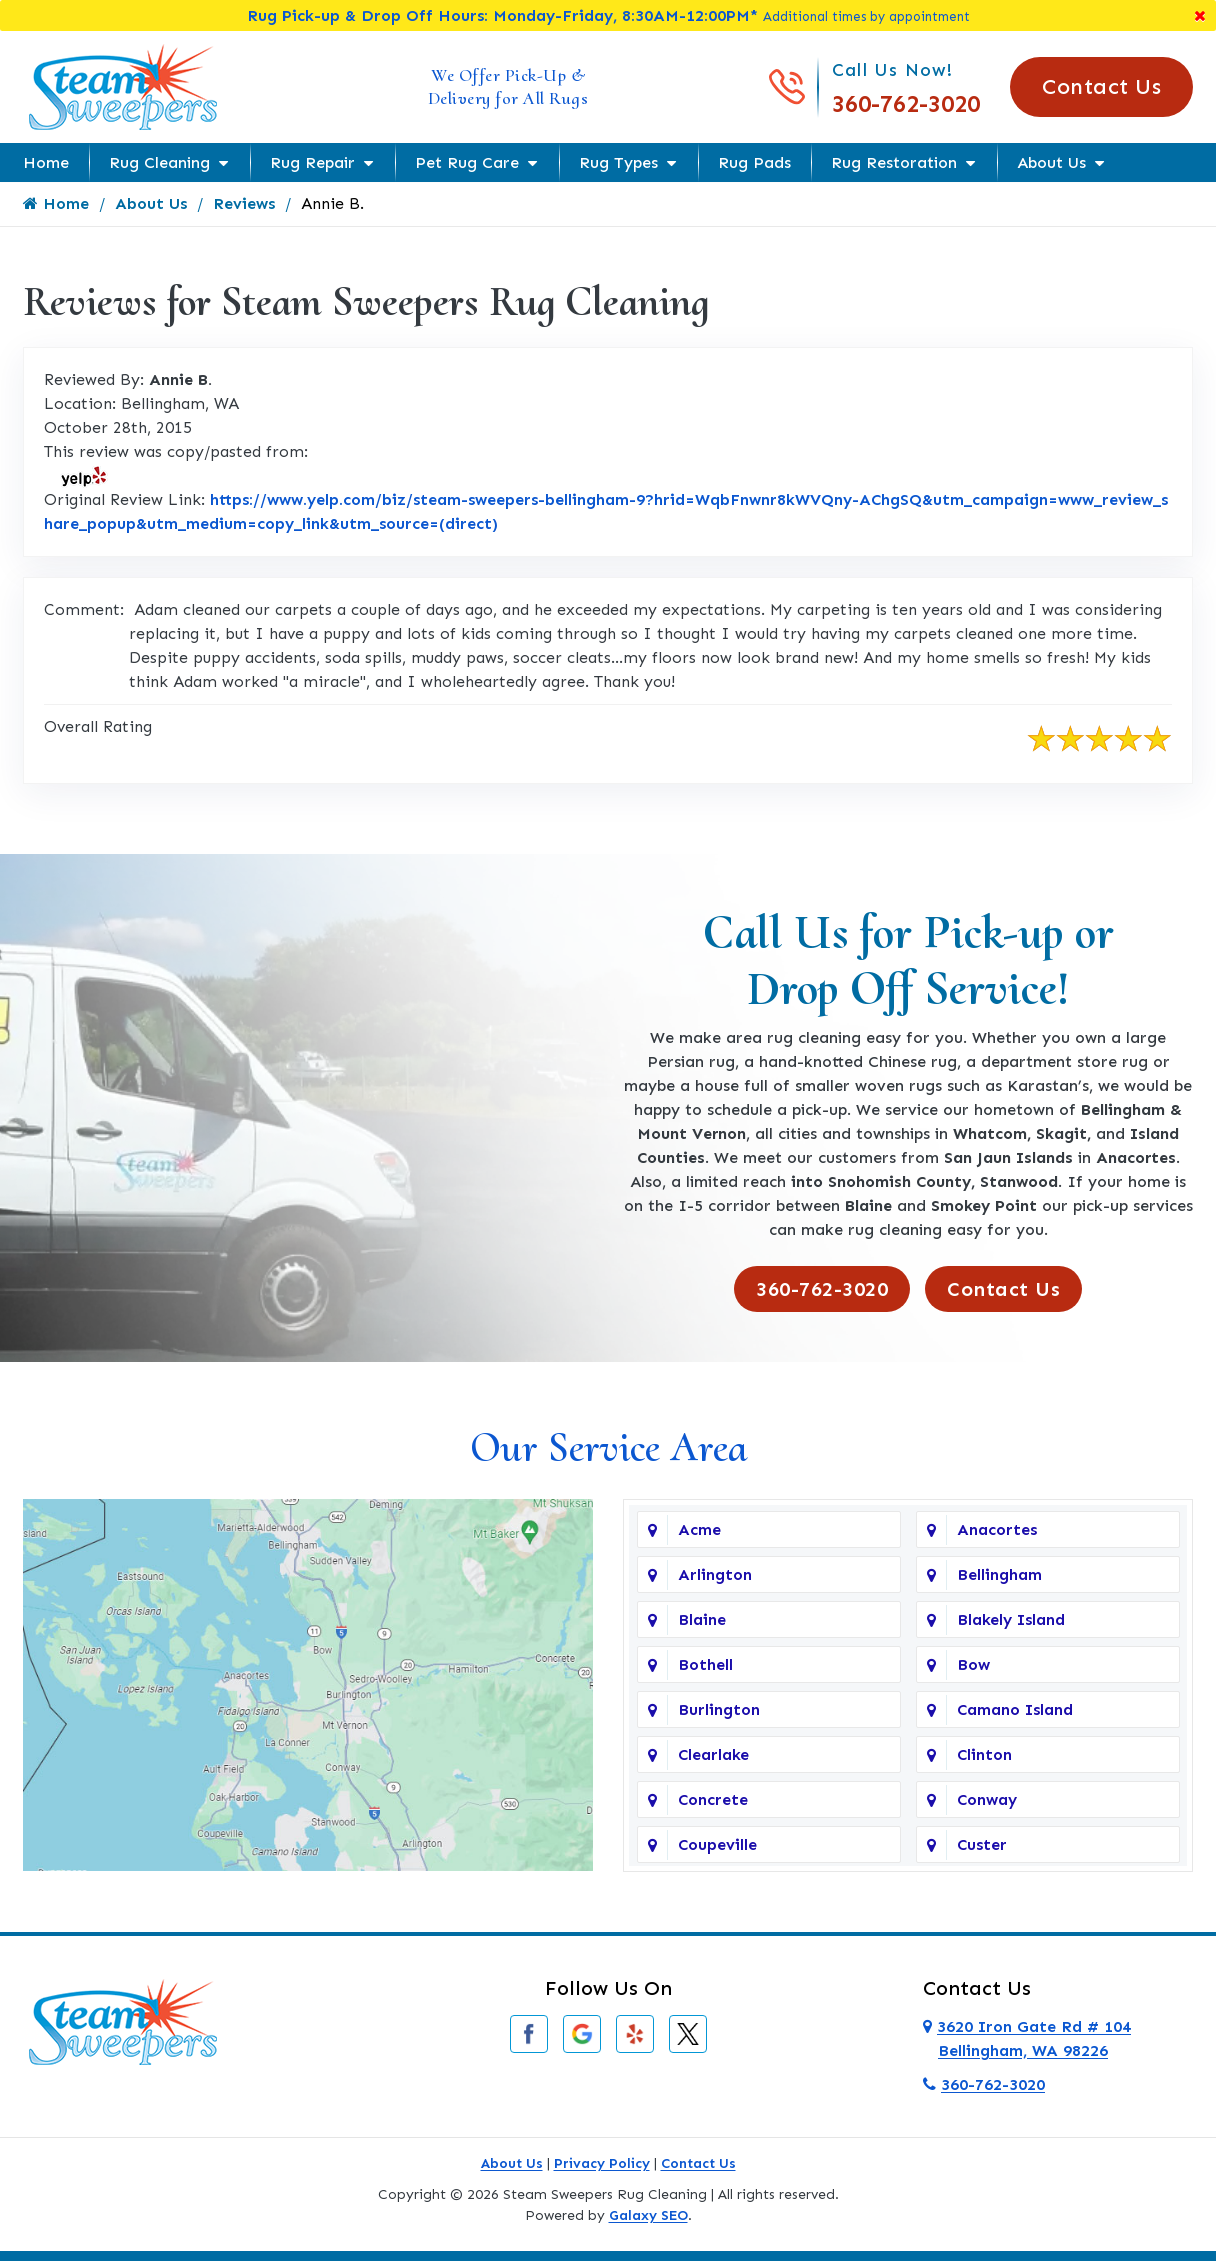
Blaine (702, 1619)
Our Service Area (608, 1447)
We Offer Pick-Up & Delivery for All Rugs (508, 86)
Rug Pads (754, 162)
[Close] (1200, 15)
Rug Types (618, 162)
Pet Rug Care (467, 162)
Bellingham (999, 1574)
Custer (982, 1844)
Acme (699, 1529)
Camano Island (1015, 1709)
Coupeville (717, 1844)
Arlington (715, 1574)
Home (46, 162)
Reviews (244, 203)
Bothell (705, 1664)
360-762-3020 (906, 103)
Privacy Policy (602, 2163)
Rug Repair (312, 162)
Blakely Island (1011, 1619)
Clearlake (713, 1754)
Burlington (719, 1709)
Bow (973, 1664)
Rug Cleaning (159, 162)
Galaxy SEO (648, 2215)
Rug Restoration (894, 162)
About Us (1051, 162)
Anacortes (997, 1529)
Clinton (984, 1754)
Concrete (713, 1799)
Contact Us (1101, 86)
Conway (987, 1799)
